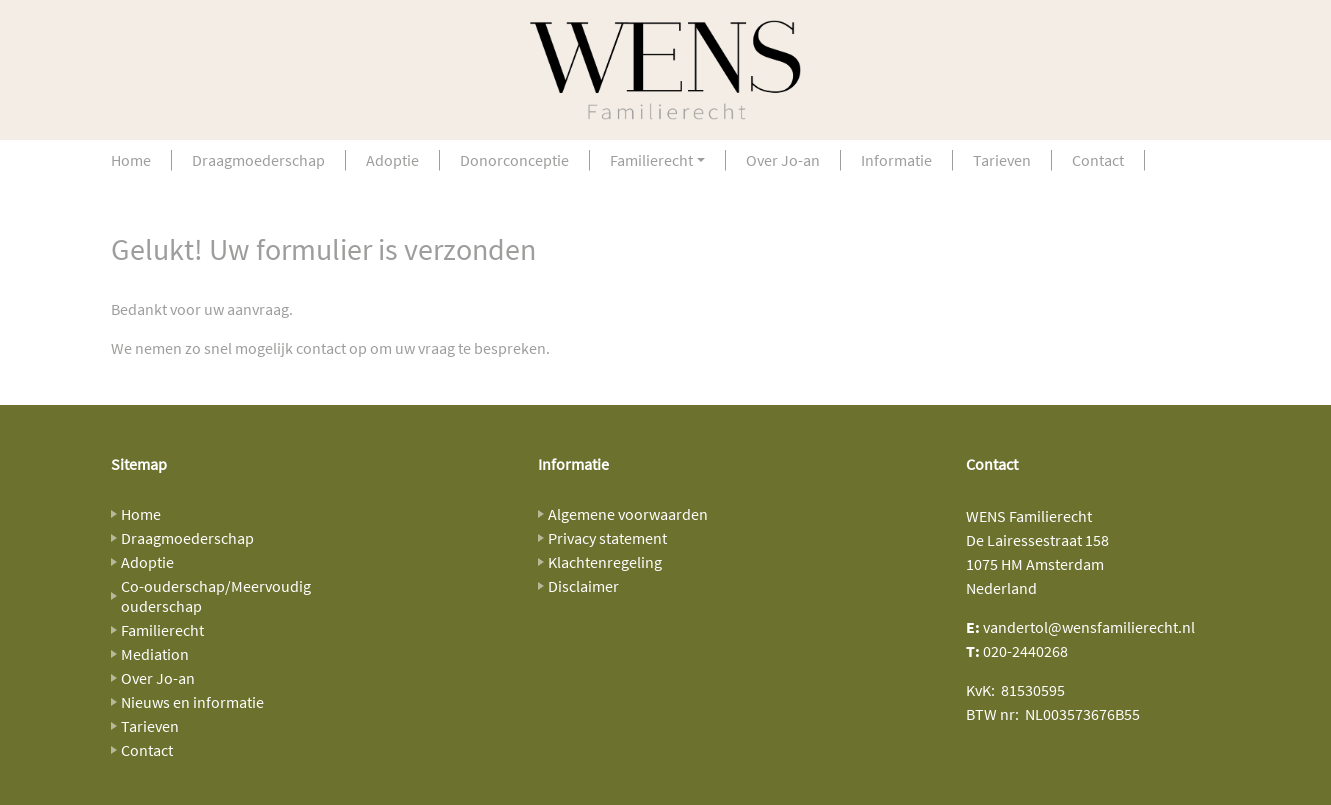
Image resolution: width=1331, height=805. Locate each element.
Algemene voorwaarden (628, 514)
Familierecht (651, 160)
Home (131, 160)
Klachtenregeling (605, 562)
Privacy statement (607, 538)
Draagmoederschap (258, 160)
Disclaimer (583, 586)
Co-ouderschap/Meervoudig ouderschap (216, 596)
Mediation (155, 654)
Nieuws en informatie (192, 702)
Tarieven (1002, 160)
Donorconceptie (514, 160)
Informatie (896, 160)
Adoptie (392, 160)
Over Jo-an (783, 160)
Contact (1098, 160)
